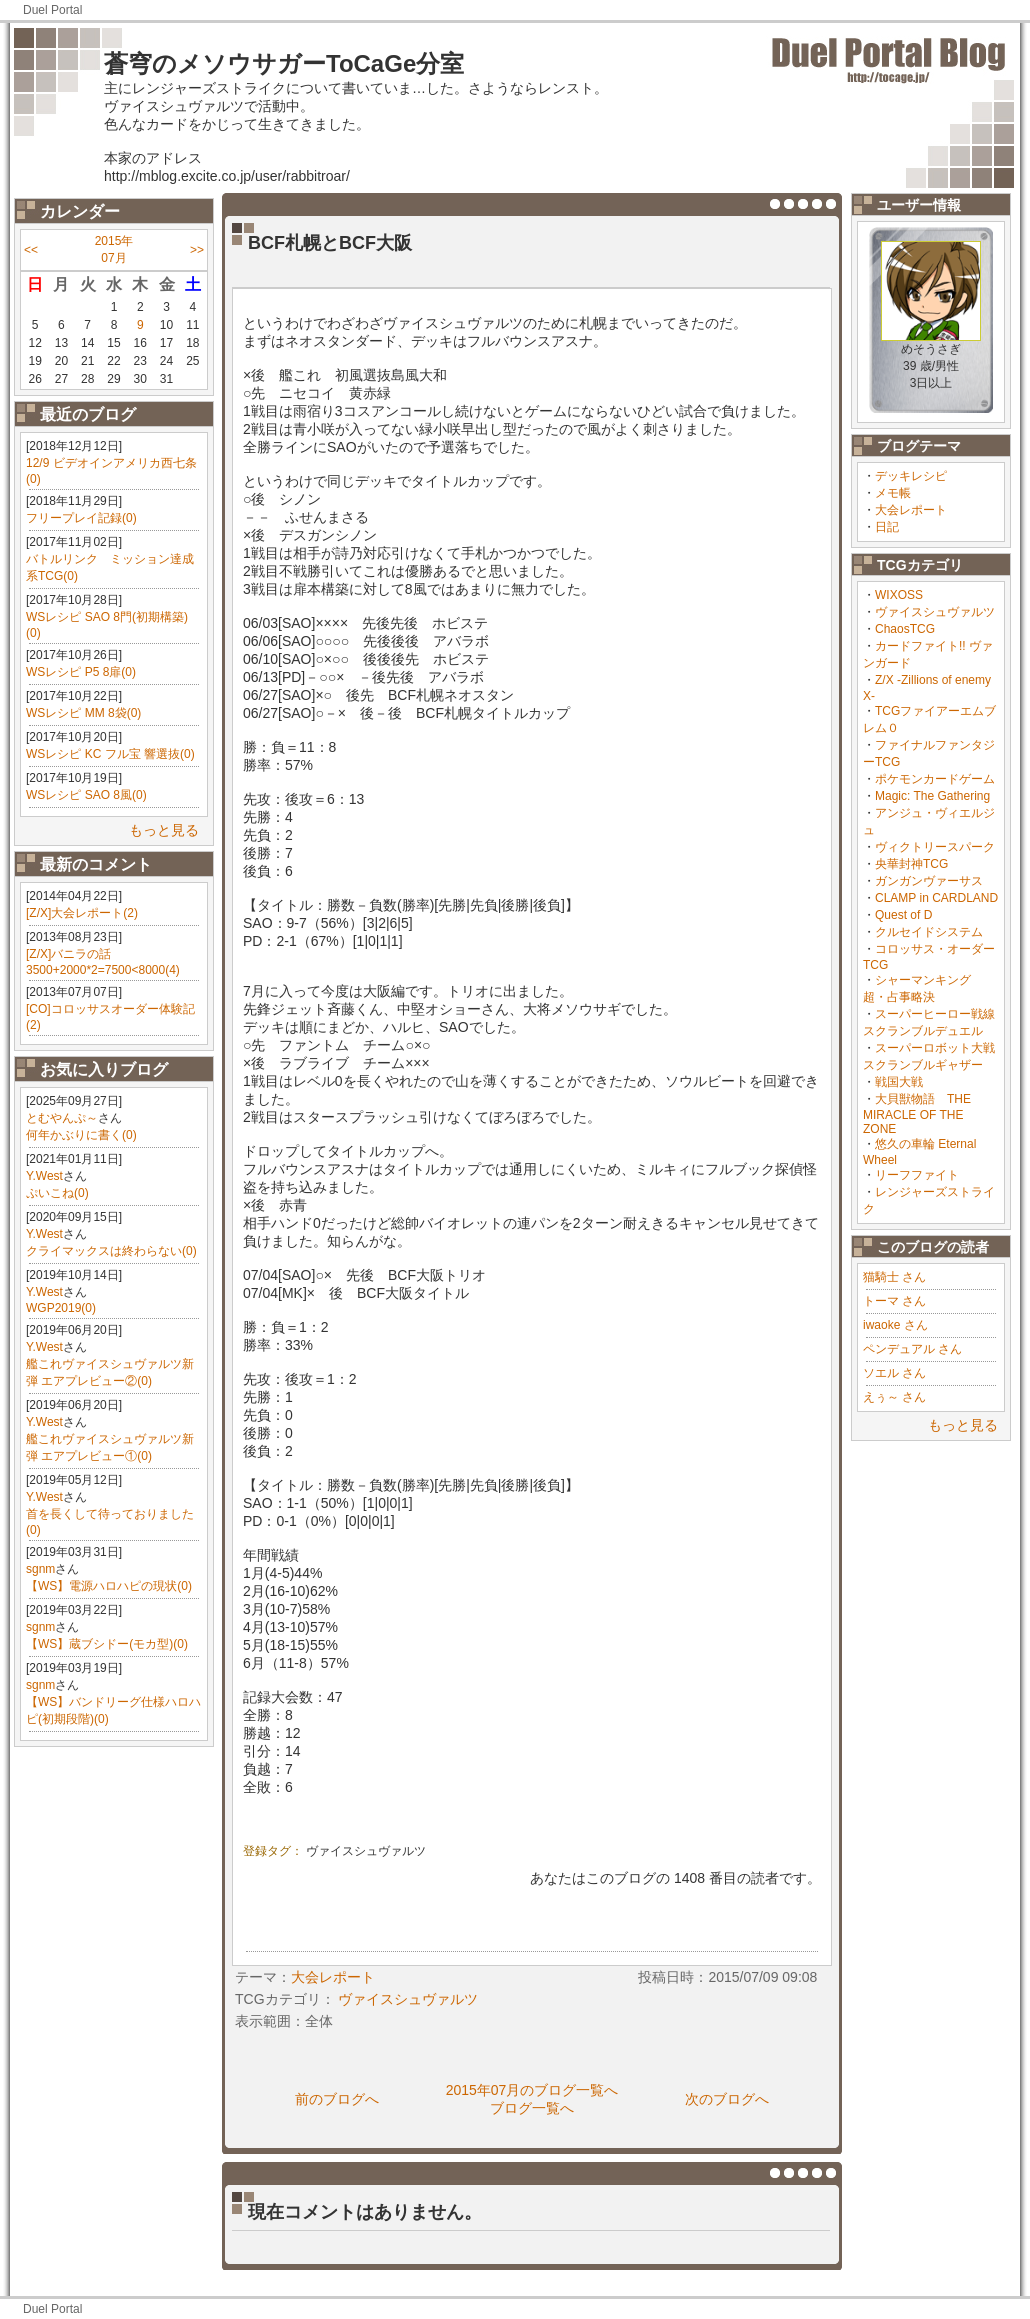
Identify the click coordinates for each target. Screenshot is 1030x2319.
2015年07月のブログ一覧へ (532, 2090)
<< (31, 250)
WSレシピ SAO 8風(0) (86, 795)
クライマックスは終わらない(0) (111, 1251)
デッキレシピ (911, 476)
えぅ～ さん (894, 1397)
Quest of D (903, 915)
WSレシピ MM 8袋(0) (83, 713)
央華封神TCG (911, 864)
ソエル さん (894, 1373)
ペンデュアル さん (912, 1349)
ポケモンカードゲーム (935, 779)
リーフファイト (917, 1175)
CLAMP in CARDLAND (936, 898)
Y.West (44, 1176)
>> (197, 250)
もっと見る (164, 830)
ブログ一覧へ (532, 2108)
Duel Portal (52, 10)
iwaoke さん (895, 1325)
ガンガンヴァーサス (929, 881)
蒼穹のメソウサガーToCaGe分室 (284, 63)
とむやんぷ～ (62, 1118)
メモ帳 (893, 493)
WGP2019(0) (61, 1308)
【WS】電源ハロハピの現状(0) (109, 1586)
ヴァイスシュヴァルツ (935, 612)
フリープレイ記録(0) (81, 518)
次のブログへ (727, 2099)
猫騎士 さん (894, 1277)
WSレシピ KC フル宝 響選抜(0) (110, 754)
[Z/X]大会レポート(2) (82, 913)
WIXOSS (899, 595)
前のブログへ (337, 2099)
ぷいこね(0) (57, 1193)
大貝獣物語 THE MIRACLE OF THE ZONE (917, 1114)
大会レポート (911, 510)
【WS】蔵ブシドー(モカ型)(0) (107, 1644)
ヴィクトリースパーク (935, 847)
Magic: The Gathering (932, 796)
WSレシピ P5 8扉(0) (81, 672)
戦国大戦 (899, 1082)
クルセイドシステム (929, 932)
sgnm (40, 1569)
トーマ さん (894, 1301)
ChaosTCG (905, 629)
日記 (887, 527)
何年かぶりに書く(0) (81, 1135)
